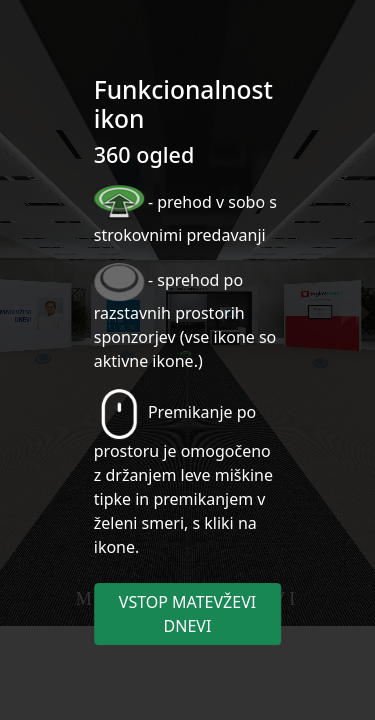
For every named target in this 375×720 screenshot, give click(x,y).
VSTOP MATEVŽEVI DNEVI (187, 614)
